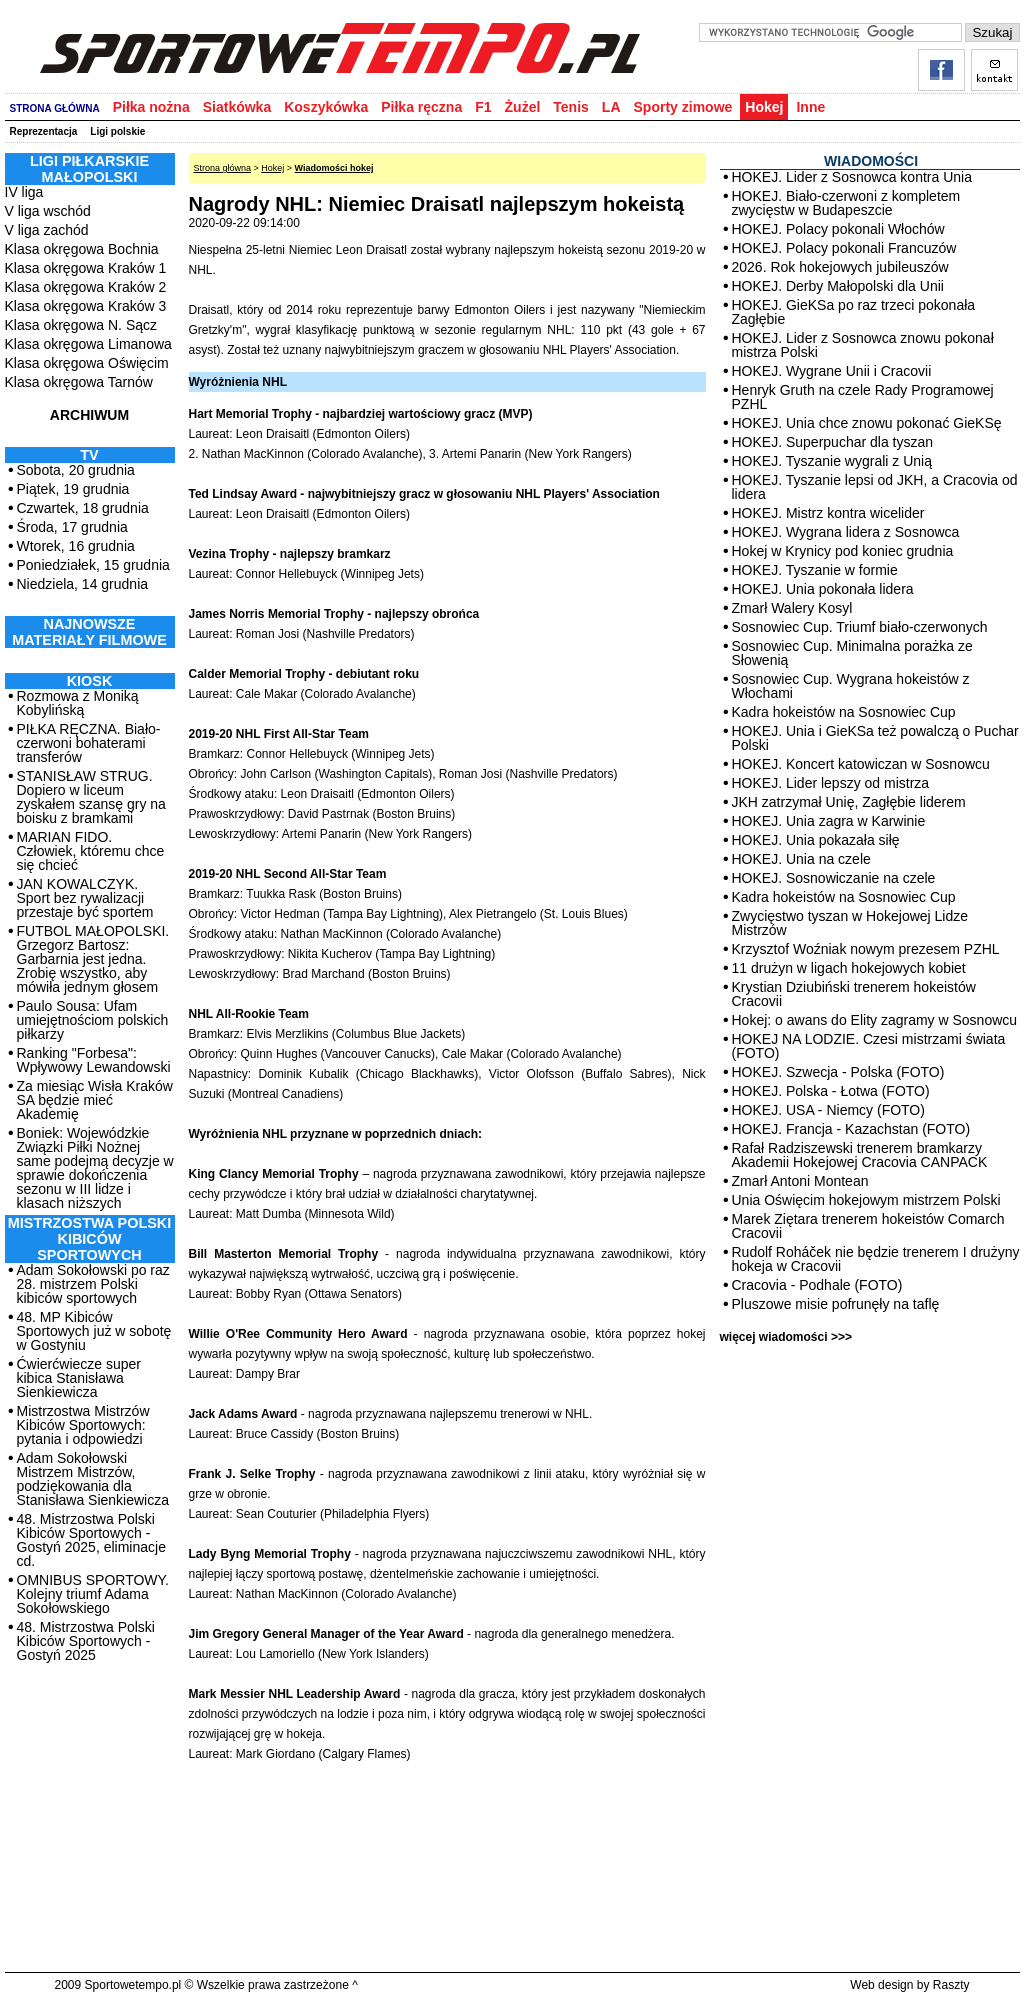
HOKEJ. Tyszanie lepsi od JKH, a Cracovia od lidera (875, 487)
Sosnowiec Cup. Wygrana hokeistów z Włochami (851, 686)
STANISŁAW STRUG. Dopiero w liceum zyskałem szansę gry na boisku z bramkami (91, 797)
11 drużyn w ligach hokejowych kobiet (849, 968)
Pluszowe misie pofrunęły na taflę (836, 1304)
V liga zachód (47, 230)
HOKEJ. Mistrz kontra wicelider (828, 513)
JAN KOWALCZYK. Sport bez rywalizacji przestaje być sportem (85, 898)
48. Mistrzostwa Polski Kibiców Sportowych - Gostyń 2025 (86, 1641)
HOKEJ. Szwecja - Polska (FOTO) (838, 1072)
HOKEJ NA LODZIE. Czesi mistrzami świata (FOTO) (869, 1046)
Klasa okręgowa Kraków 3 (86, 306)
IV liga (24, 192)
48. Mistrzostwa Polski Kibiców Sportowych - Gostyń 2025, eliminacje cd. (91, 1540)
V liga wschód (48, 211)
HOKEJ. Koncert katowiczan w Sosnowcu (861, 764)
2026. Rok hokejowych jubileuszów (840, 267)
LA (611, 107)
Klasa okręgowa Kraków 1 (86, 268)
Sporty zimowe (683, 107)
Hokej (764, 107)
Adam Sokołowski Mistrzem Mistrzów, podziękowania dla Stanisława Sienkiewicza (93, 1479)
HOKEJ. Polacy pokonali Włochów (838, 229)
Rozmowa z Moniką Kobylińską (78, 703)
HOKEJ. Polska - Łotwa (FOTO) (831, 1091)
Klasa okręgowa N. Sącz (81, 325)
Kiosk (90, 681)
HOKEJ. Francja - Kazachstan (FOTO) (851, 1129)
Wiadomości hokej (334, 168)
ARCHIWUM (89, 415)
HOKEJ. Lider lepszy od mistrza (831, 783)
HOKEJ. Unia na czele (801, 859)
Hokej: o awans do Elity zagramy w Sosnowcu (875, 1020)
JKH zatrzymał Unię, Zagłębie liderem (849, 802)
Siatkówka (237, 107)
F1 (483, 107)
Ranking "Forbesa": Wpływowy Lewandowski (94, 1060)
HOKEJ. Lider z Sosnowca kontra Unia (852, 177)
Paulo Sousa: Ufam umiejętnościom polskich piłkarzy (93, 1020)
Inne (810, 107)
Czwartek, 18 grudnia (83, 508)
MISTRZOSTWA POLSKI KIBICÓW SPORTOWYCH (89, 1239)
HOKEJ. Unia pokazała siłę (816, 840)
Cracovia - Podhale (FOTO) (817, 1285)
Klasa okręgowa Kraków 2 (86, 287)
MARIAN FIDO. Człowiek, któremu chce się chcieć (91, 851)
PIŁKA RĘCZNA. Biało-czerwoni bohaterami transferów (89, 743)
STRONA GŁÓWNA (55, 108)
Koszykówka (326, 107)
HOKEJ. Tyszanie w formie (815, 570)
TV (89, 455)
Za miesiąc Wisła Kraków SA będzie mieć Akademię (95, 1100)
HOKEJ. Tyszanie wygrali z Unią (832, 461)
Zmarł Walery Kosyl (792, 608)
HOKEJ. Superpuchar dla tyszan (833, 442)
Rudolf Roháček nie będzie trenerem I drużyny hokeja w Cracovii (876, 1259)
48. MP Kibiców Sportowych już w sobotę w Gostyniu (94, 1331)
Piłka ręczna (421, 107)
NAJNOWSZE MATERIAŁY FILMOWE (89, 632)
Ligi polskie (117, 131)
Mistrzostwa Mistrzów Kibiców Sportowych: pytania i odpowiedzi (83, 1425)
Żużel (523, 107)
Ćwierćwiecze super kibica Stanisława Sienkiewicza (79, 1378)
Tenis (571, 107)
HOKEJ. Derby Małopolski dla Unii (838, 286)
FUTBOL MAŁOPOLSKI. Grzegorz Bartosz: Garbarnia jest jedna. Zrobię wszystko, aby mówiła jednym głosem (93, 959)
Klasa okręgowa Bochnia (82, 249)
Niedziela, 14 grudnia (83, 584)
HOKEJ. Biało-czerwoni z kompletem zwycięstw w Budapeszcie (846, 203)
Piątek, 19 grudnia (73, 489)
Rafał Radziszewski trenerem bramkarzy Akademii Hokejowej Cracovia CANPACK (860, 1155)
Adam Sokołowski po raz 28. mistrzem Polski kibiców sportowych (93, 1284)
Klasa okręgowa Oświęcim (87, 363)
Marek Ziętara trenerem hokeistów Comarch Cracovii (868, 1226)
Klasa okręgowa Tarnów (79, 382)
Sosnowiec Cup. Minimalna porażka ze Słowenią (852, 653)
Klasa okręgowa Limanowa (88, 344)
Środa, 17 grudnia (72, 527)
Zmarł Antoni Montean (800, 1181)
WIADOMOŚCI (871, 161)
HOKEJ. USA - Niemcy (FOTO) (828, 1110)
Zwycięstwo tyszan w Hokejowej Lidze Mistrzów (850, 923)
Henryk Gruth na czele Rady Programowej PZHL (863, 397)
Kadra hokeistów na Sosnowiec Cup (844, 712)
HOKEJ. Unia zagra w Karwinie (829, 821)
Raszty (951, 1985)
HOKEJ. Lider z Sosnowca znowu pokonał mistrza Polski (863, 345)
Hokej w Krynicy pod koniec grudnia (843, 551)
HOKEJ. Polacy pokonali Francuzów (844, 248)
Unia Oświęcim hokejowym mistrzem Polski (866, 1200)
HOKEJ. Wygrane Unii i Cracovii (832, 371)
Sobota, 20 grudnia (76, 470)
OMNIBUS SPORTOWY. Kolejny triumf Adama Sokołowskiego (93, 1594)
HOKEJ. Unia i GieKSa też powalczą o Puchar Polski (875, 738)
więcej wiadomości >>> (786, 1337)
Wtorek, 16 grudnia (76, 546)
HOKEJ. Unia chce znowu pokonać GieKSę (867, 423)
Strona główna (223, 168)
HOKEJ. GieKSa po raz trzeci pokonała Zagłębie (854, 312)
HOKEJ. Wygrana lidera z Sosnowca (846, 532)
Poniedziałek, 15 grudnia (93, 565)
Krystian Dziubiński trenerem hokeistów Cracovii (854, 994)
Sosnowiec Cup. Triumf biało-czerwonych (860, 627)
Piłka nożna (151, 107)
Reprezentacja (44, 131)
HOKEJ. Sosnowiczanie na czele (834, 878)
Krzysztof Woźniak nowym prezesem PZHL (866, 949)
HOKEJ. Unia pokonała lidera (823, 589)
